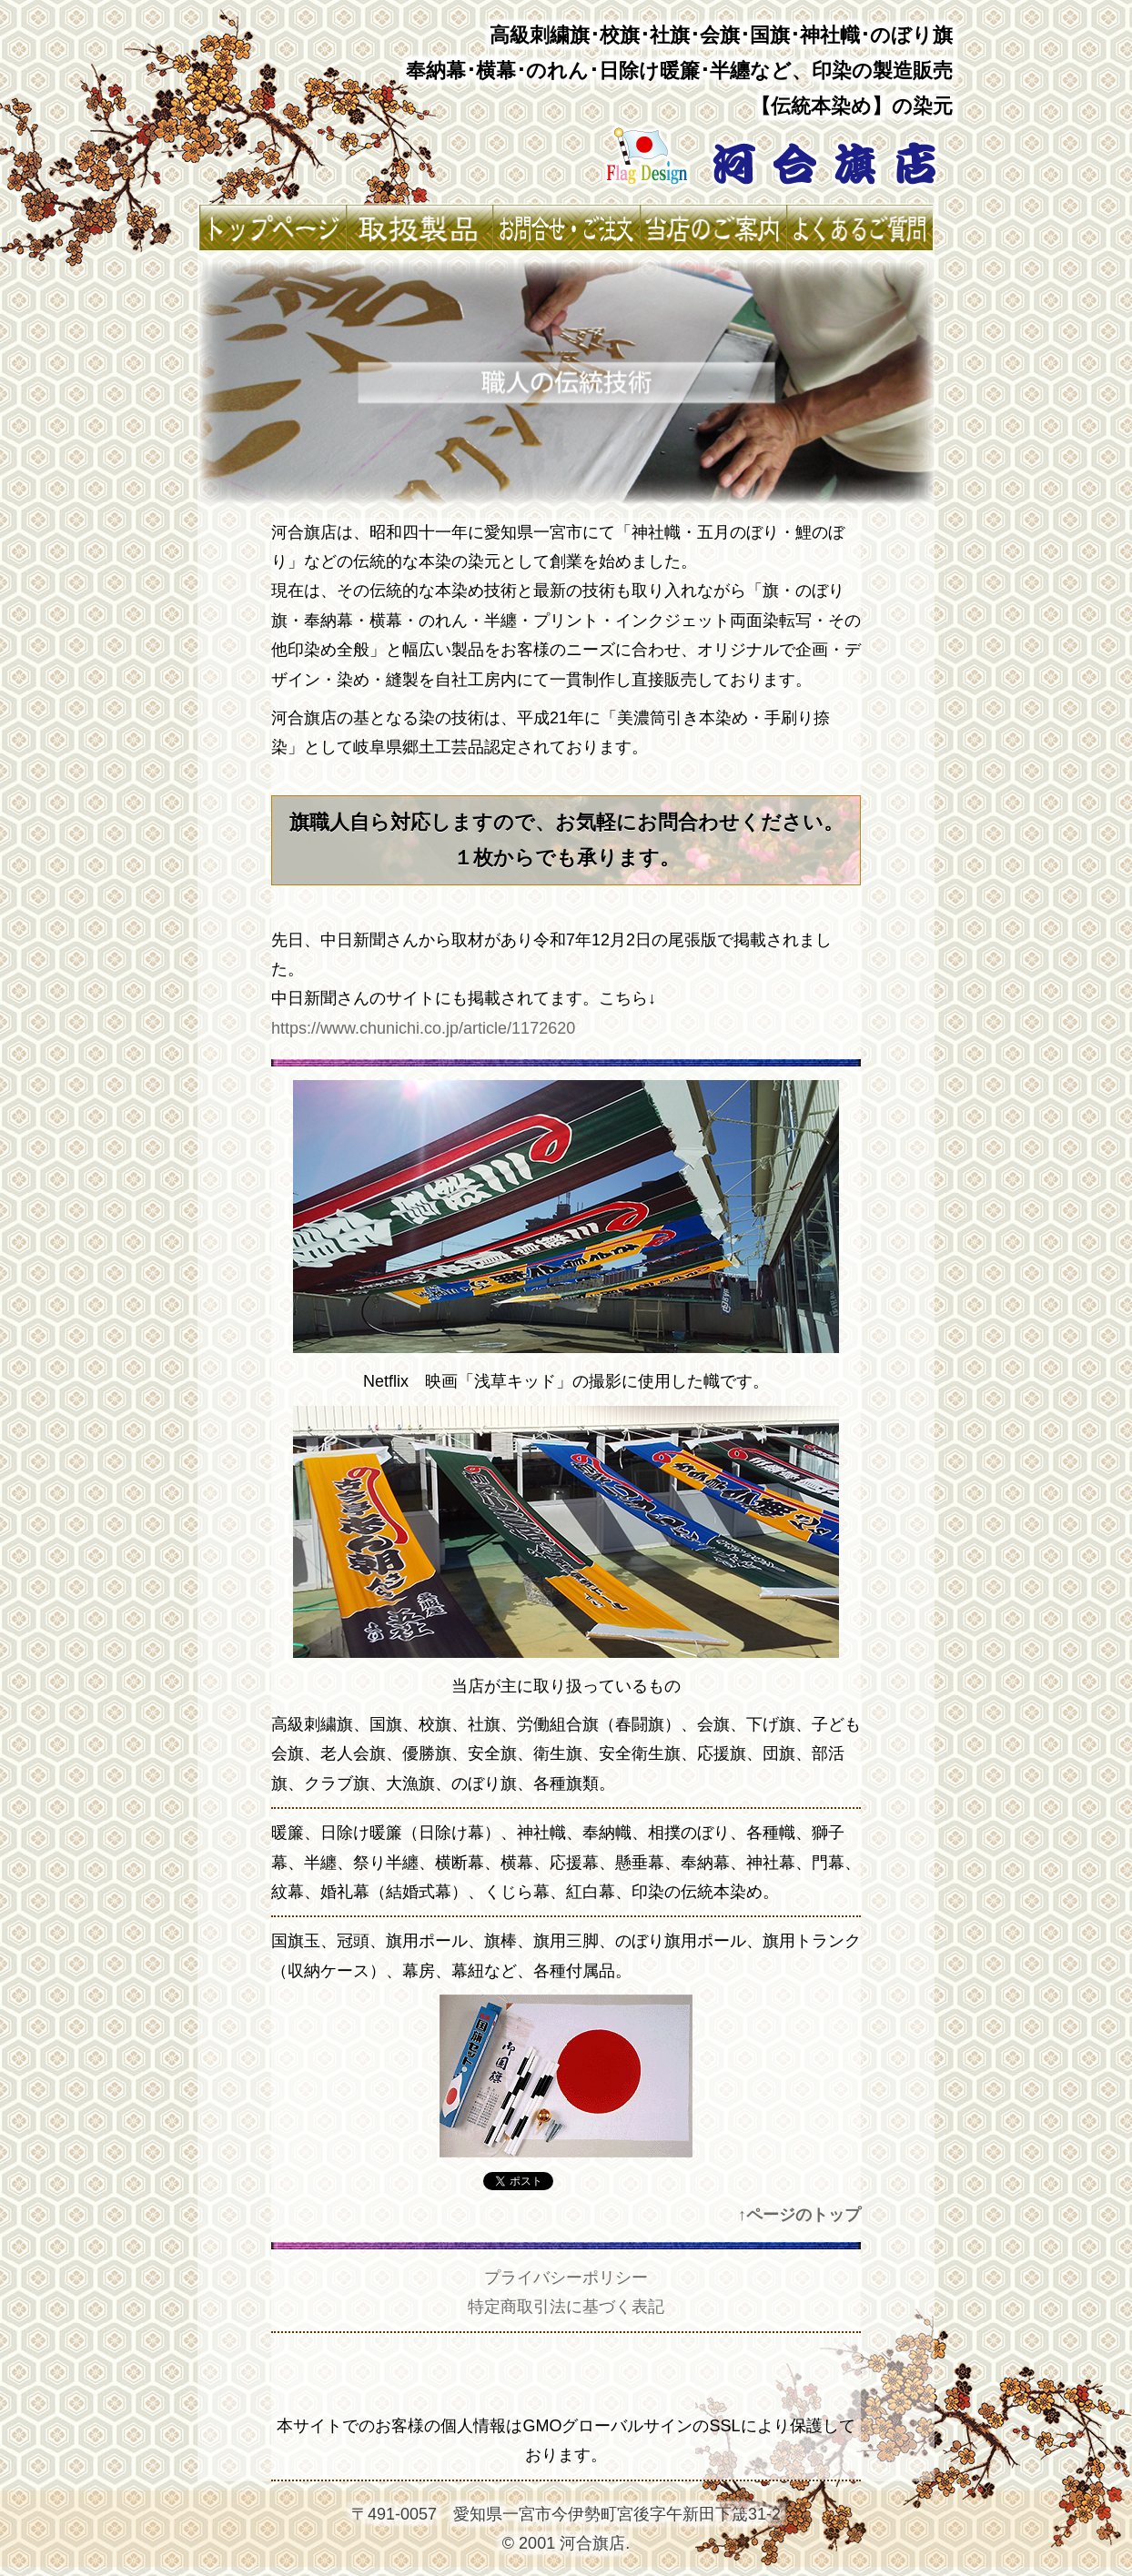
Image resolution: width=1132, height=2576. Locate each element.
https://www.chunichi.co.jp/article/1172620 (423, 1028)
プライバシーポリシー (566, 2277)
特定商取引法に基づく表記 (566, 2307)
